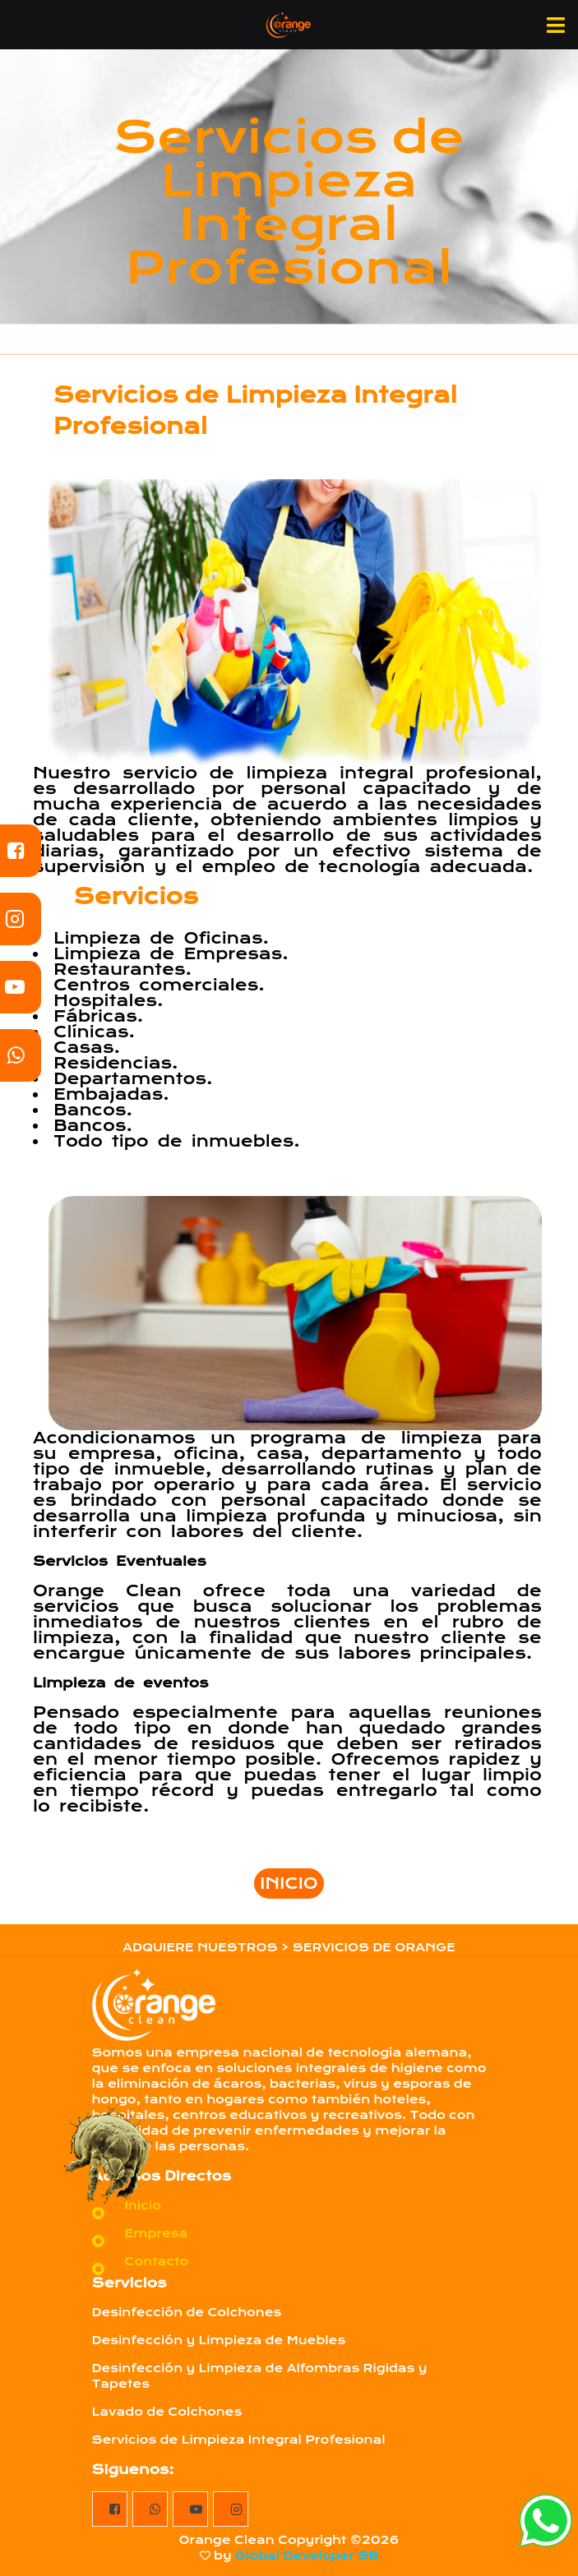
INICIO (289, 1883)
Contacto (157, 2261)
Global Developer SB (306, 2555)
